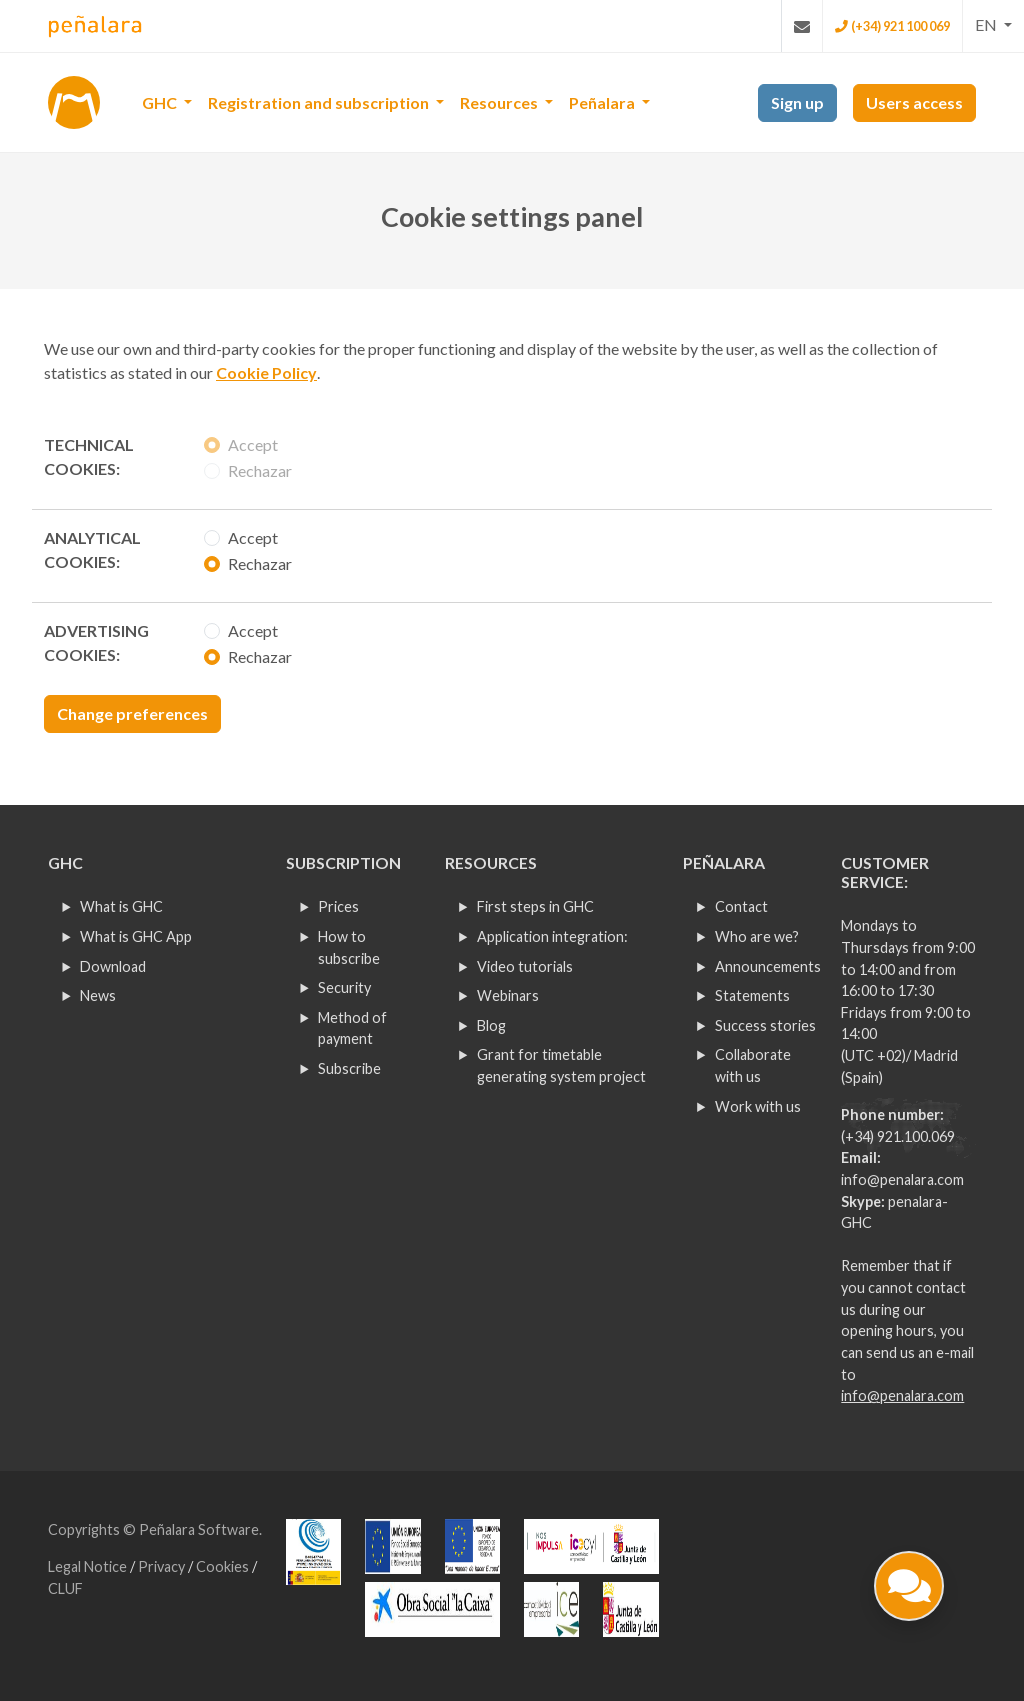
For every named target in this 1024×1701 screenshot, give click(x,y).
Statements (752, 995)
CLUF (65, 1588)
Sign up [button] (797, 102)
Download (113, 966)
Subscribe (349, 1068)
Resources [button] (500, 102)
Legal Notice (89, 1566)
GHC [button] (161, 102)
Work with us (758, 1106)
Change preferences (132, 713)
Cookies (224, 1566)
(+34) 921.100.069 (898, 1136)
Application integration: (552, 936)
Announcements (768, 966)
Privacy (163, 1566)
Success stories (765, 1025)
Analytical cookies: (92, 549)
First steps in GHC (535, 906)
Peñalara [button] (603, 102)
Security (344, 987)
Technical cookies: (89, 456)
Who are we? (757, 936)
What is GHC (121, 906)
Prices (338, 906)
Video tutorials (525, 966)
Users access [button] (914, 102)
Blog (491, 1025)
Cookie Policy (266, 372)
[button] (993, 25)
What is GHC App (136, 936)
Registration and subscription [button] (320, 102)
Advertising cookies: (96, 642)
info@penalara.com (902, 1179)
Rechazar (260, 470)
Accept (253, 444)
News (98, 995)
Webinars (508, 995)
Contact (741, 906)
